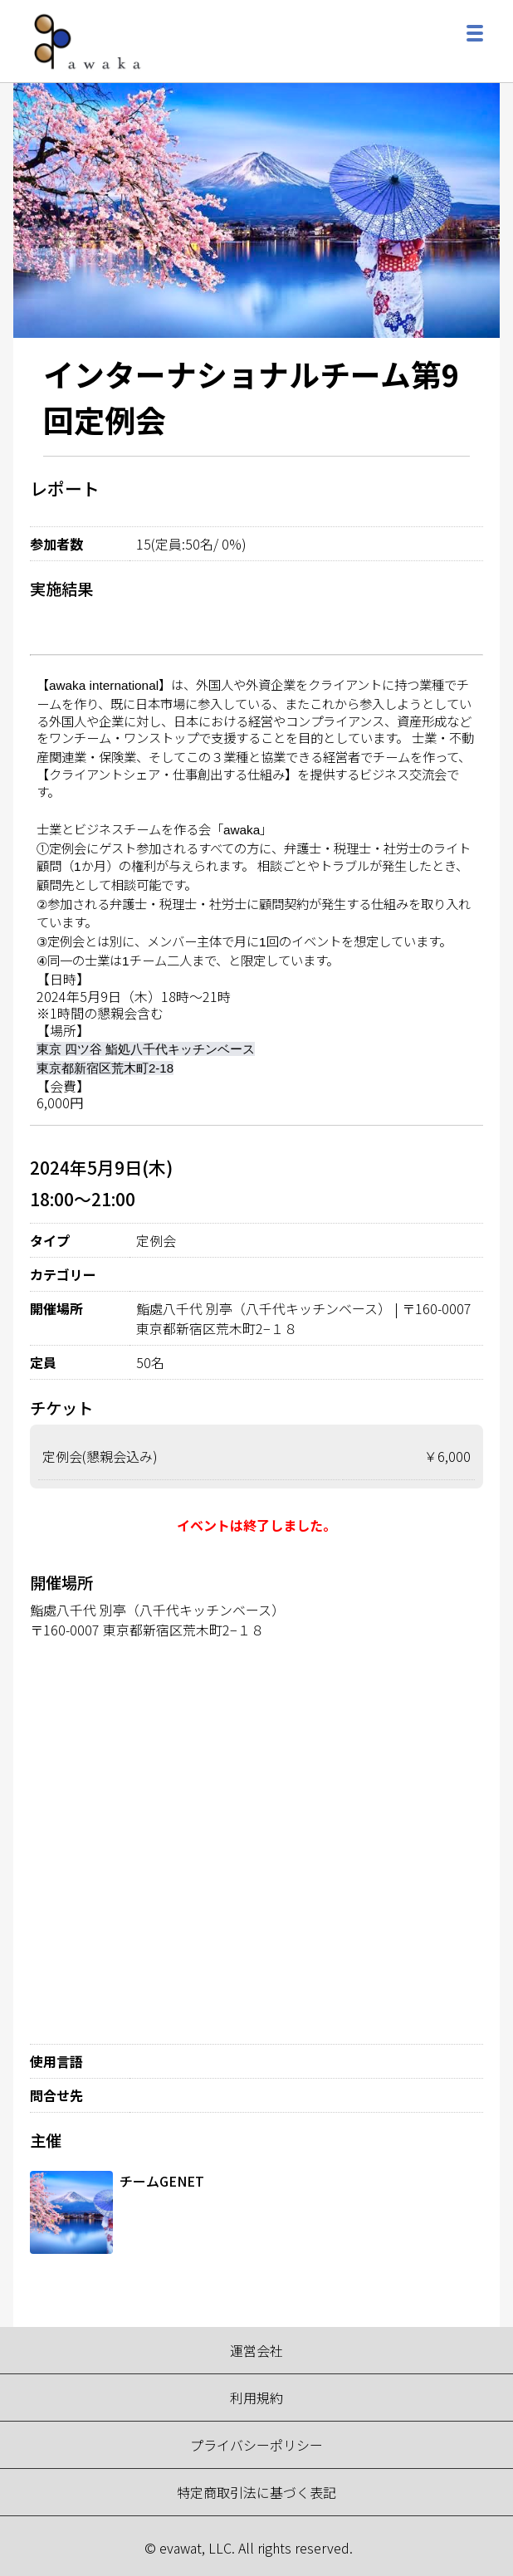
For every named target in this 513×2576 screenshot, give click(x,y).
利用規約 (256, 2397)
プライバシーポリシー (256, 2445)
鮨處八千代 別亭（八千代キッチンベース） (157, 1610)
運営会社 (256, 2350)
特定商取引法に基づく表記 (256, 2492)
